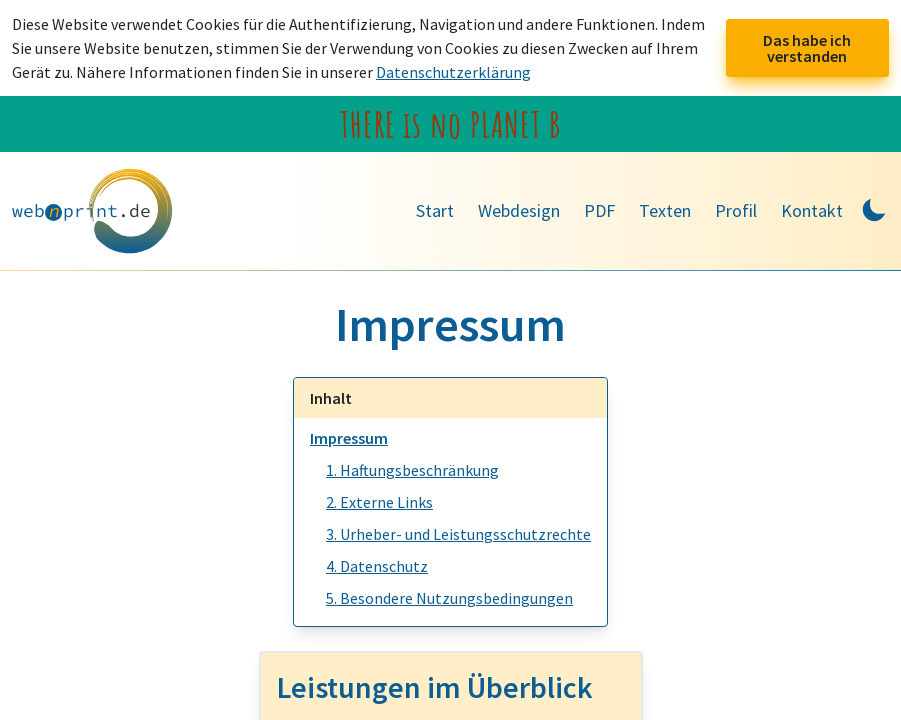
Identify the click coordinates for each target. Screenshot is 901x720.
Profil (736, 210)
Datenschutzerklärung (453, 72)
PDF (599, 210)
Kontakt (812, 210)
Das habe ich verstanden (807, 48)
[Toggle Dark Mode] (874, 208)
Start (435, 210)
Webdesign (519, 210)
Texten (665, 210)
